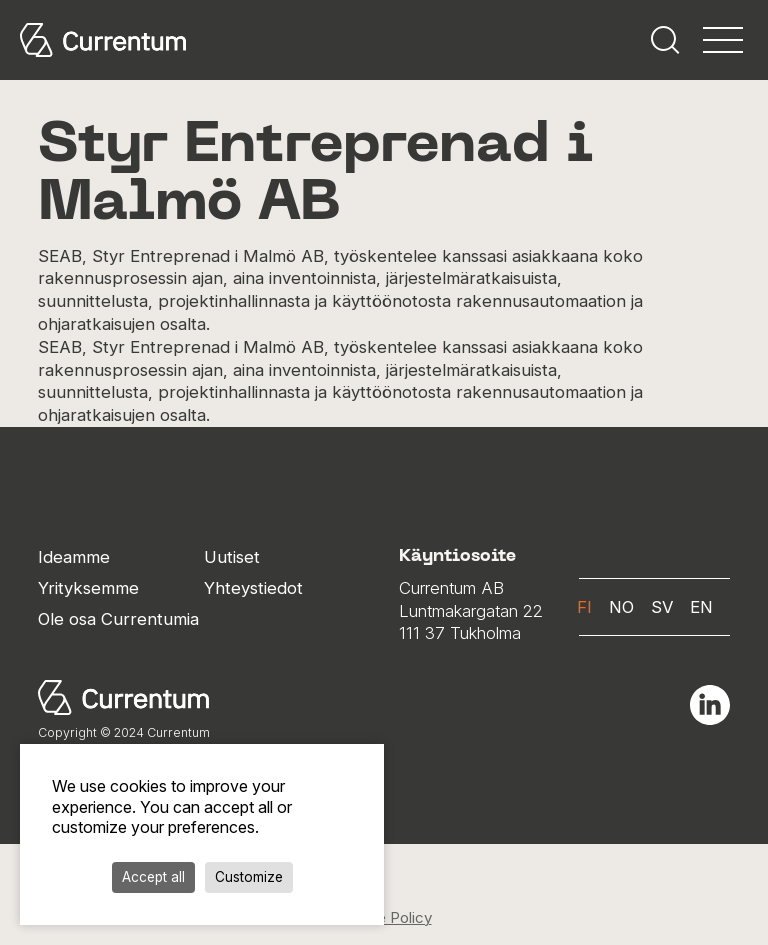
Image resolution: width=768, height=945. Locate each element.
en (701, 607)
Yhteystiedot (253, 588)
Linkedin (710, 705)
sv (662, 607)
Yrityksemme (88, 588)
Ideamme (74, 557)
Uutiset (232, 557)
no (621, 607)
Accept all (153, 877)
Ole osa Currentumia (118, 619)
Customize (249, 877)
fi (584, 607)
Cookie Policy (384, 917)
